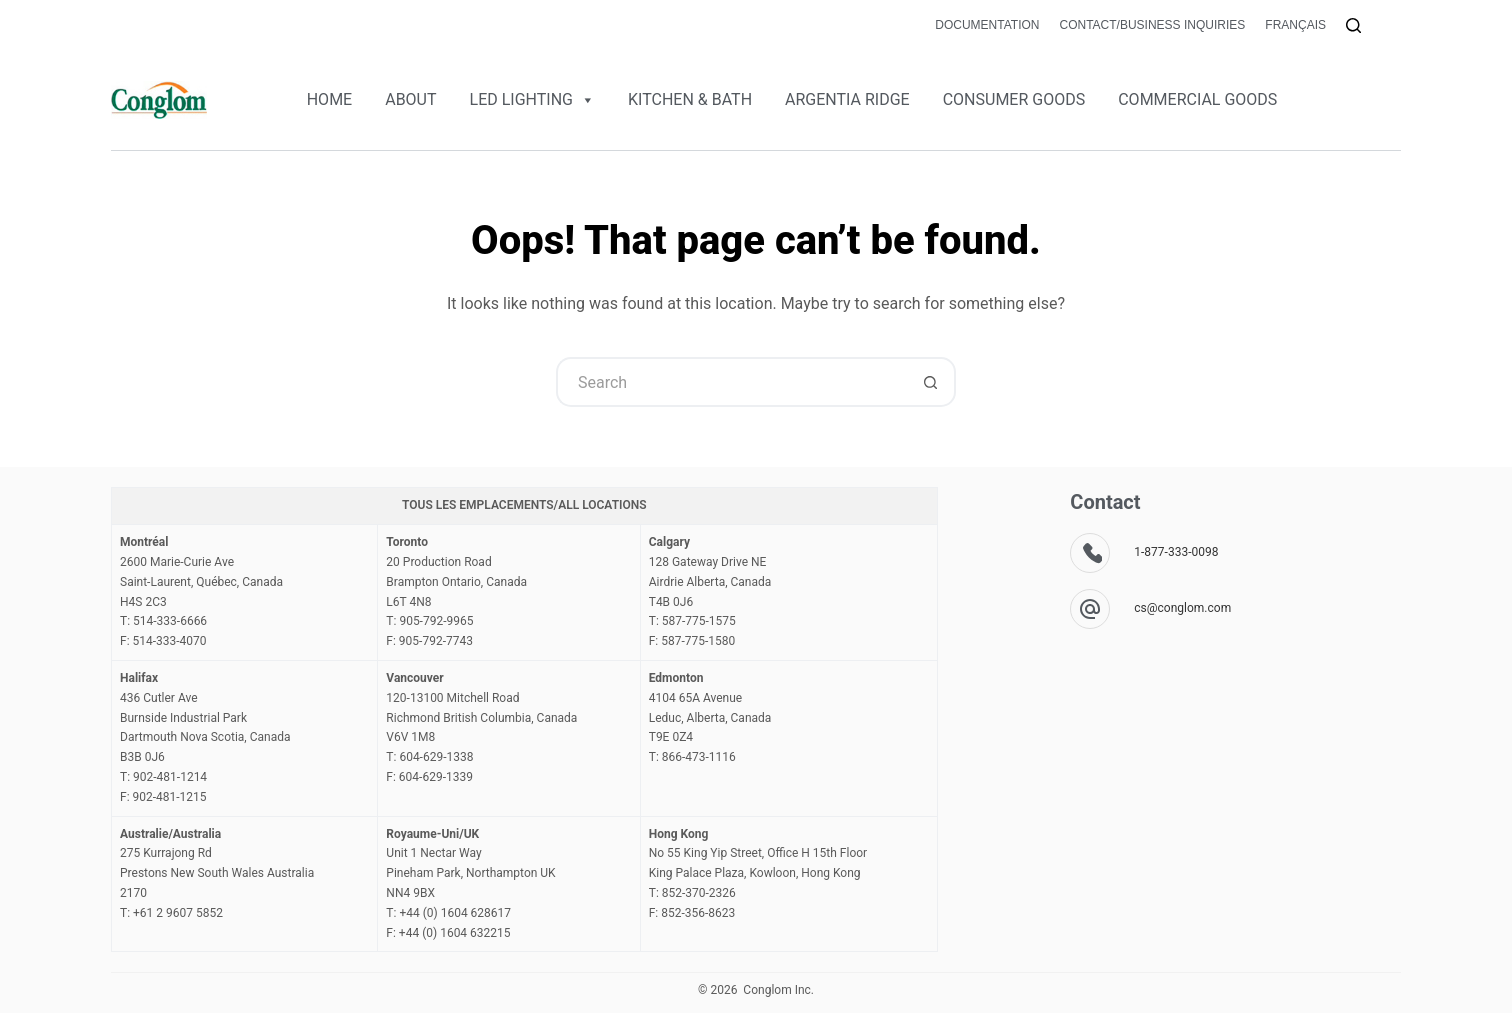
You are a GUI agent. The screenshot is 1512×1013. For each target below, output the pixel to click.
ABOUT (410, 99)
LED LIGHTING (532, 100)
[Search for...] (731, 382)
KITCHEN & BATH (690, 99)
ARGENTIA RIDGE (847, 99)
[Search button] (931, 382)
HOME (329, 99)
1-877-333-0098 (1176, 552)
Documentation (987, 25)
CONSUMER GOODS (1014, 99)
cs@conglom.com (1182, 608)
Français (1295, 25)
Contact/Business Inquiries (1153, 25)
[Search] (1353, 25)
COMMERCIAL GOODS (1197, 99)
